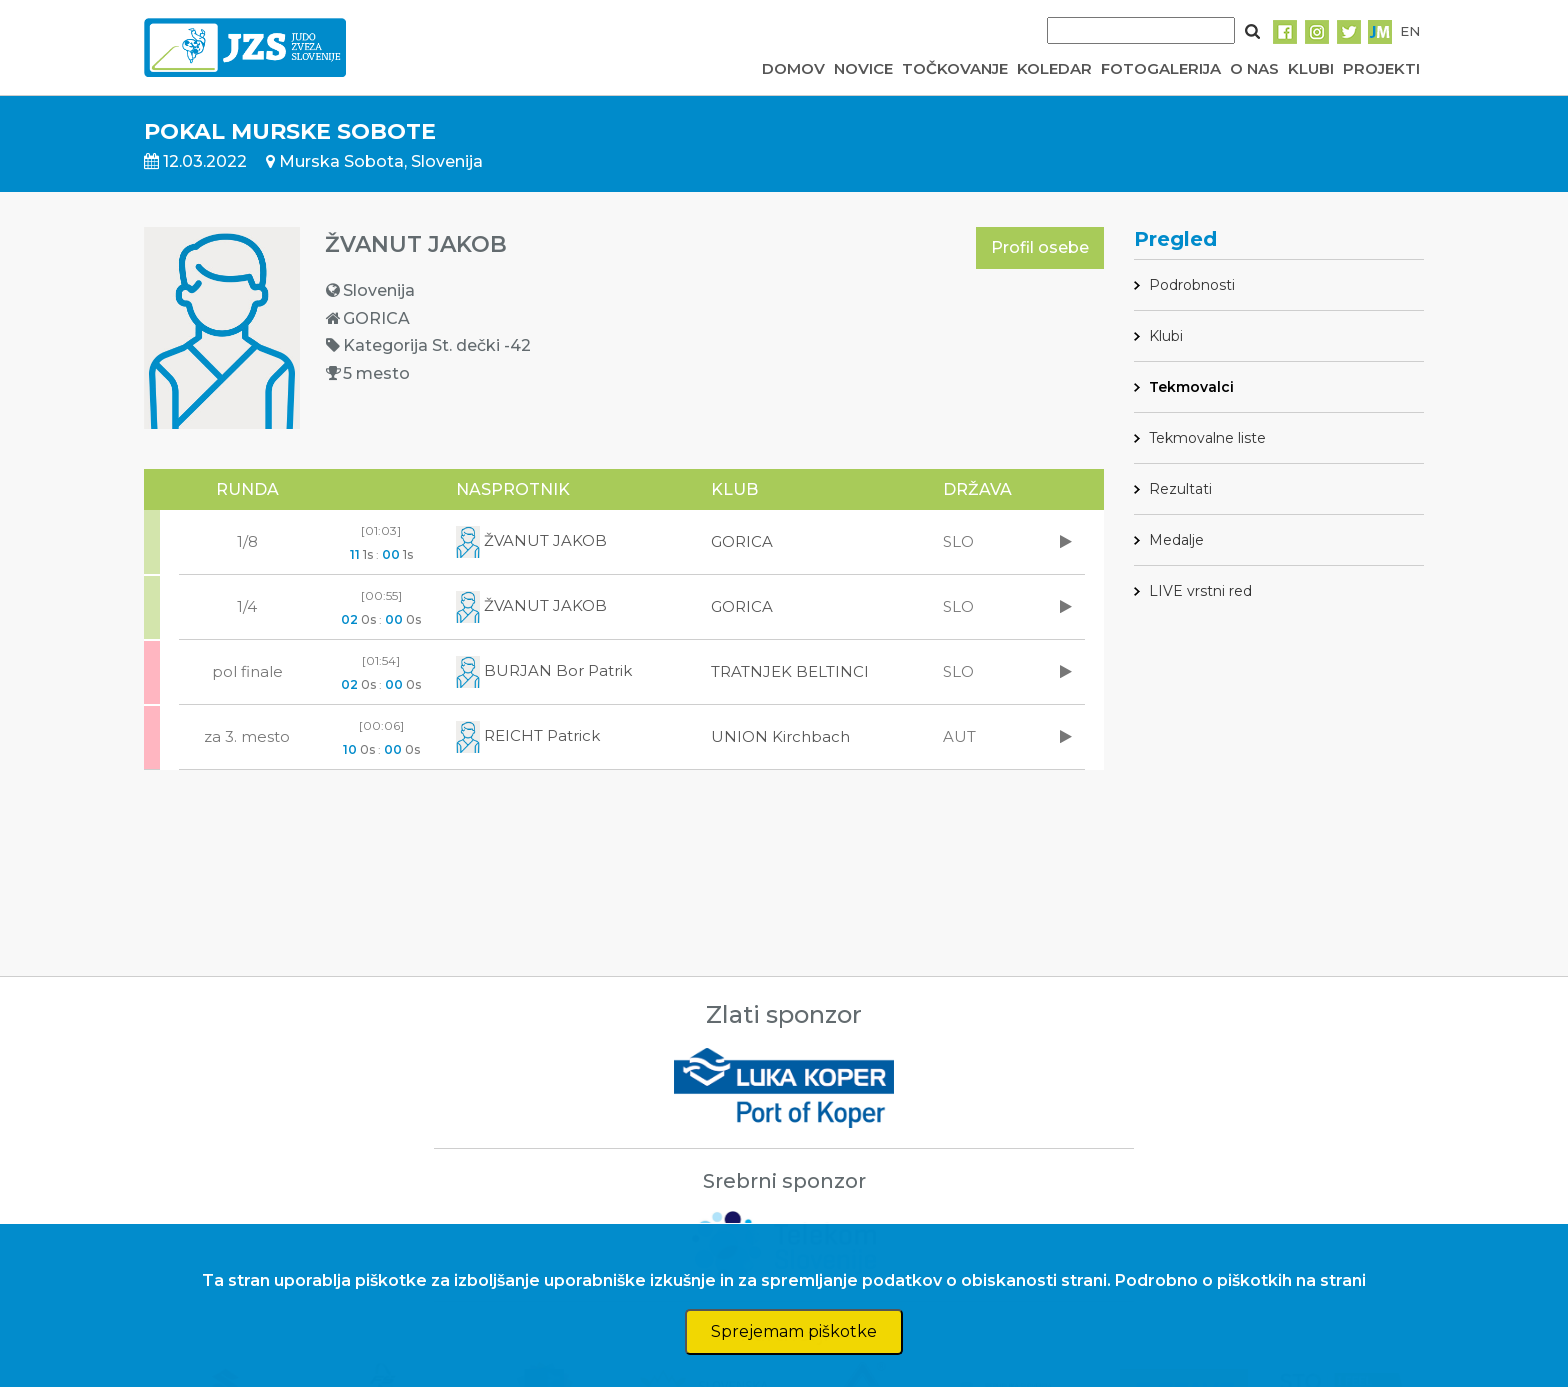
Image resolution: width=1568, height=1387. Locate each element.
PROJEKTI (1381, 68)
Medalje (1176, 540)
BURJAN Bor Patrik (544, 670)
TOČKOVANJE (955, 68)
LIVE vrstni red (1200, 591)
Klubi (1166, 336)
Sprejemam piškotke (794, 1331)
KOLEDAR (1054, 68)
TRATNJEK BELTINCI (790, 671)
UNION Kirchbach (780, 736)
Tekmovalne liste (1207, 438)
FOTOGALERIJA (1161, 68)
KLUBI (1311, 68)
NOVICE (863, 68)
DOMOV (793, 68)
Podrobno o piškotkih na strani (1240, 1280)
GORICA (742, 541)
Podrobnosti (1192, 285)
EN (1410, 31)
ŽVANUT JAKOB (531, 540)
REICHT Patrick (528, 735)
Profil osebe (1040, 247)
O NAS (1254, 68)
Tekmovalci (1191, 387)
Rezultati (1180, 489)
